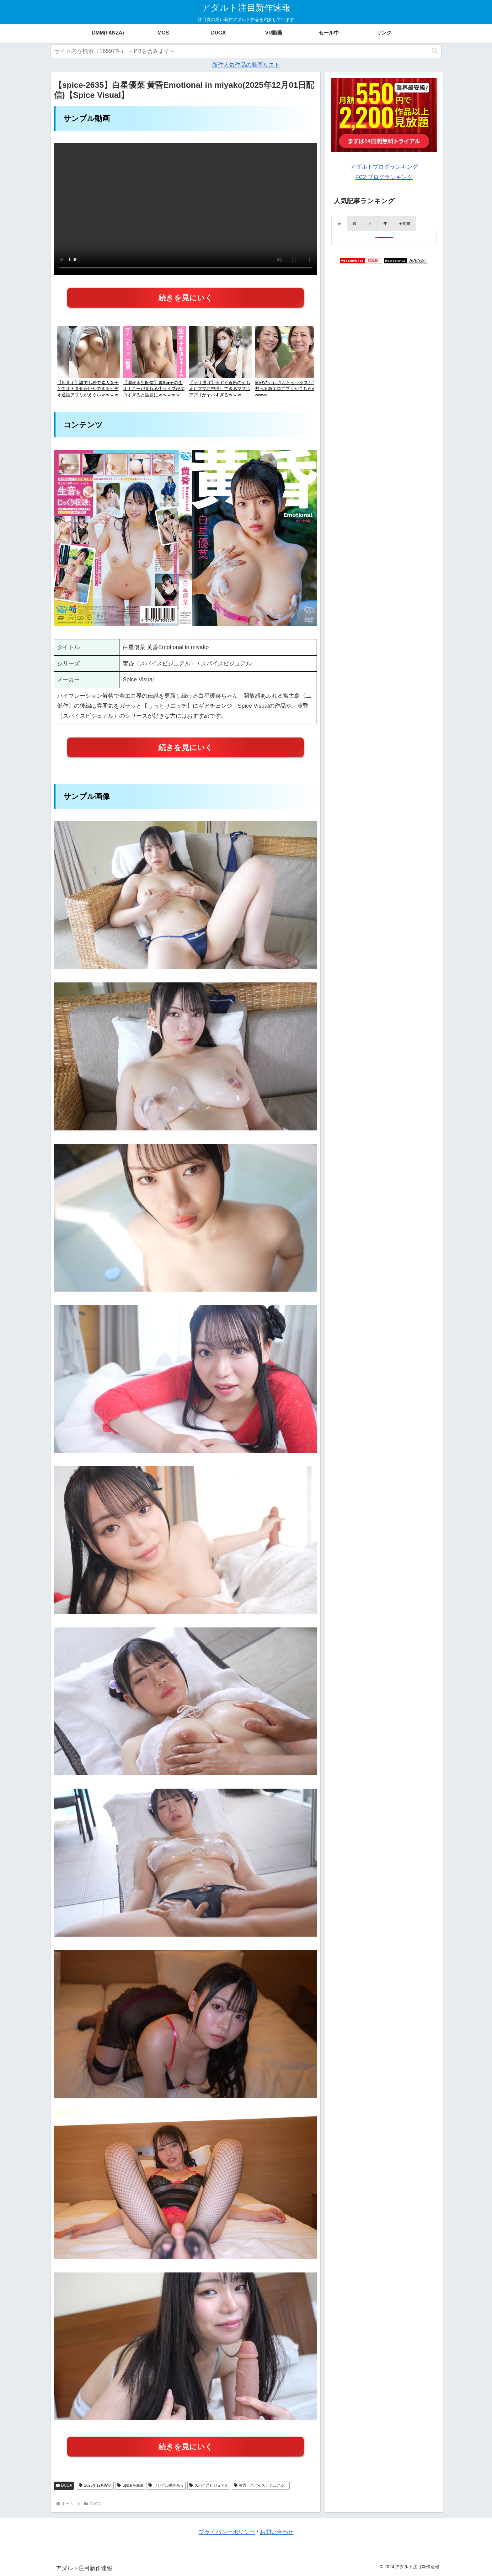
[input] (246, 51)
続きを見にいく (185, 298)
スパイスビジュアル (208, 2485)
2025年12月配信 (95, 2485)
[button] (435, 51)
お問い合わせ (277, 2532)
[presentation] (339, 223)
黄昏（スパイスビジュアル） (261, 2485)
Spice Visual (130, 2485)
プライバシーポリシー (227, 2532)
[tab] (339, 223)
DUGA (64, 2485)
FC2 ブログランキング (384, 177)
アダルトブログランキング (384, 167)
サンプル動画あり (166, 2485)
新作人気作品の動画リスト (246, 65)
